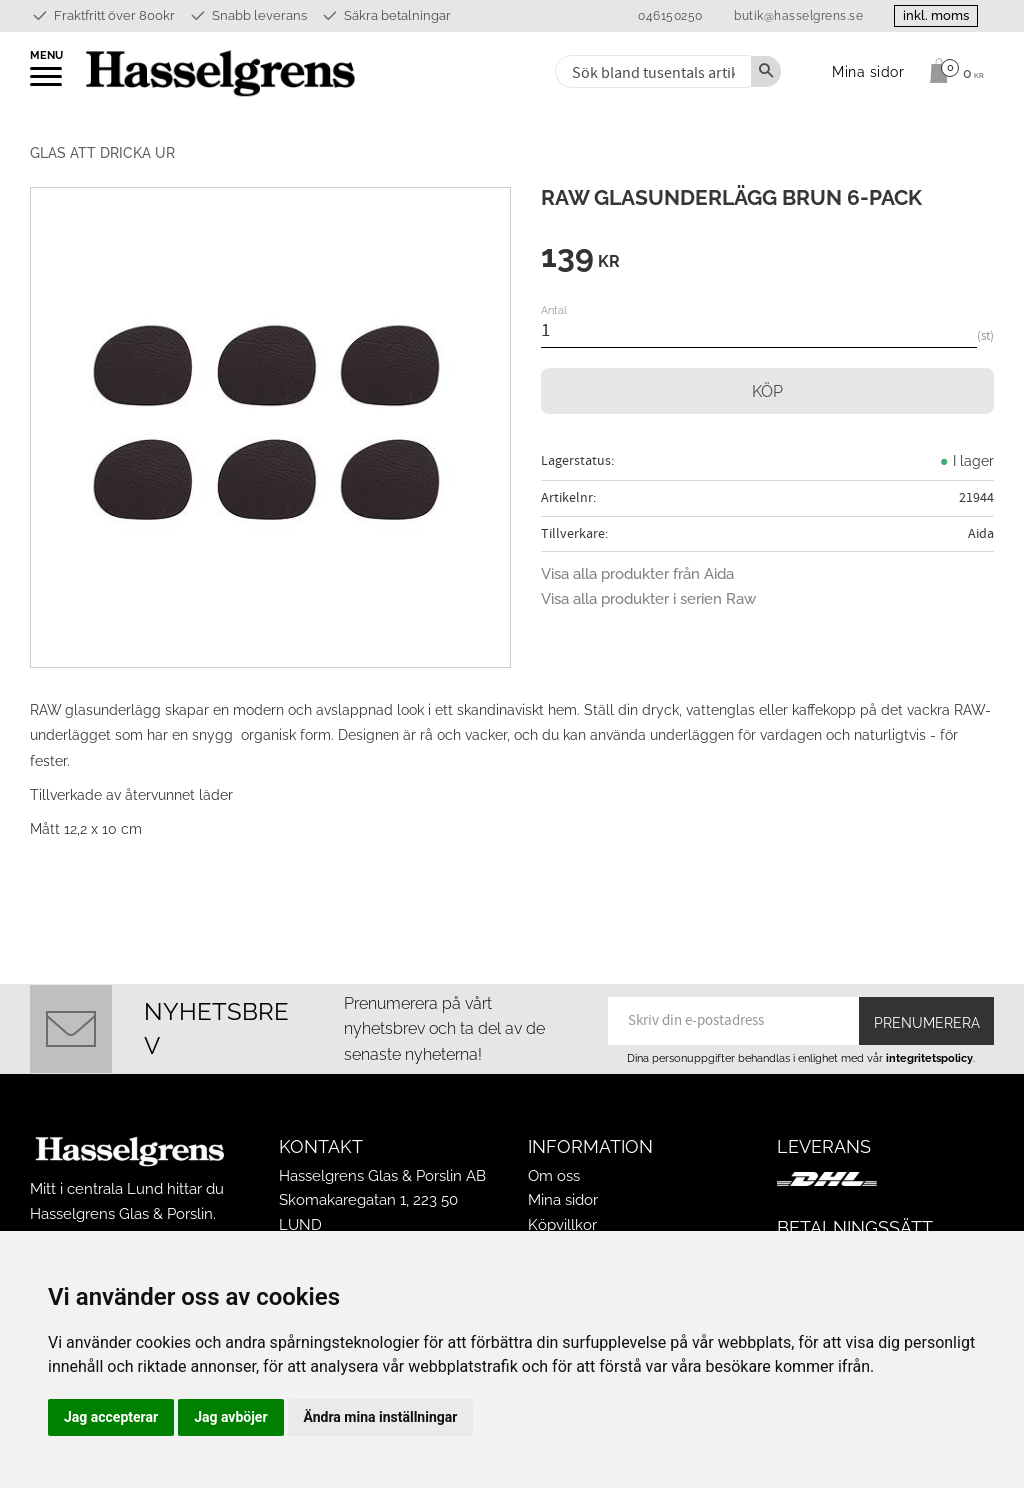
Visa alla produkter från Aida (637, 574)
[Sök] (766, 71)
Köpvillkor (562, 1225)
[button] (47, 83)
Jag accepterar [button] (111, 1417)
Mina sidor (563, 1200)
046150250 (670, 16)
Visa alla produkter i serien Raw (648, 599)
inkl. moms (936, 15)
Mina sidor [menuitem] (868, 71)
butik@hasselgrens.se (798, 16)
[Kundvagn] (951, 71)
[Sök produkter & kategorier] (651, 71)
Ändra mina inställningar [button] (381, 1417)
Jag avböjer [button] (230, 1417)
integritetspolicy (929, 1058)
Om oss (554, 1176)
